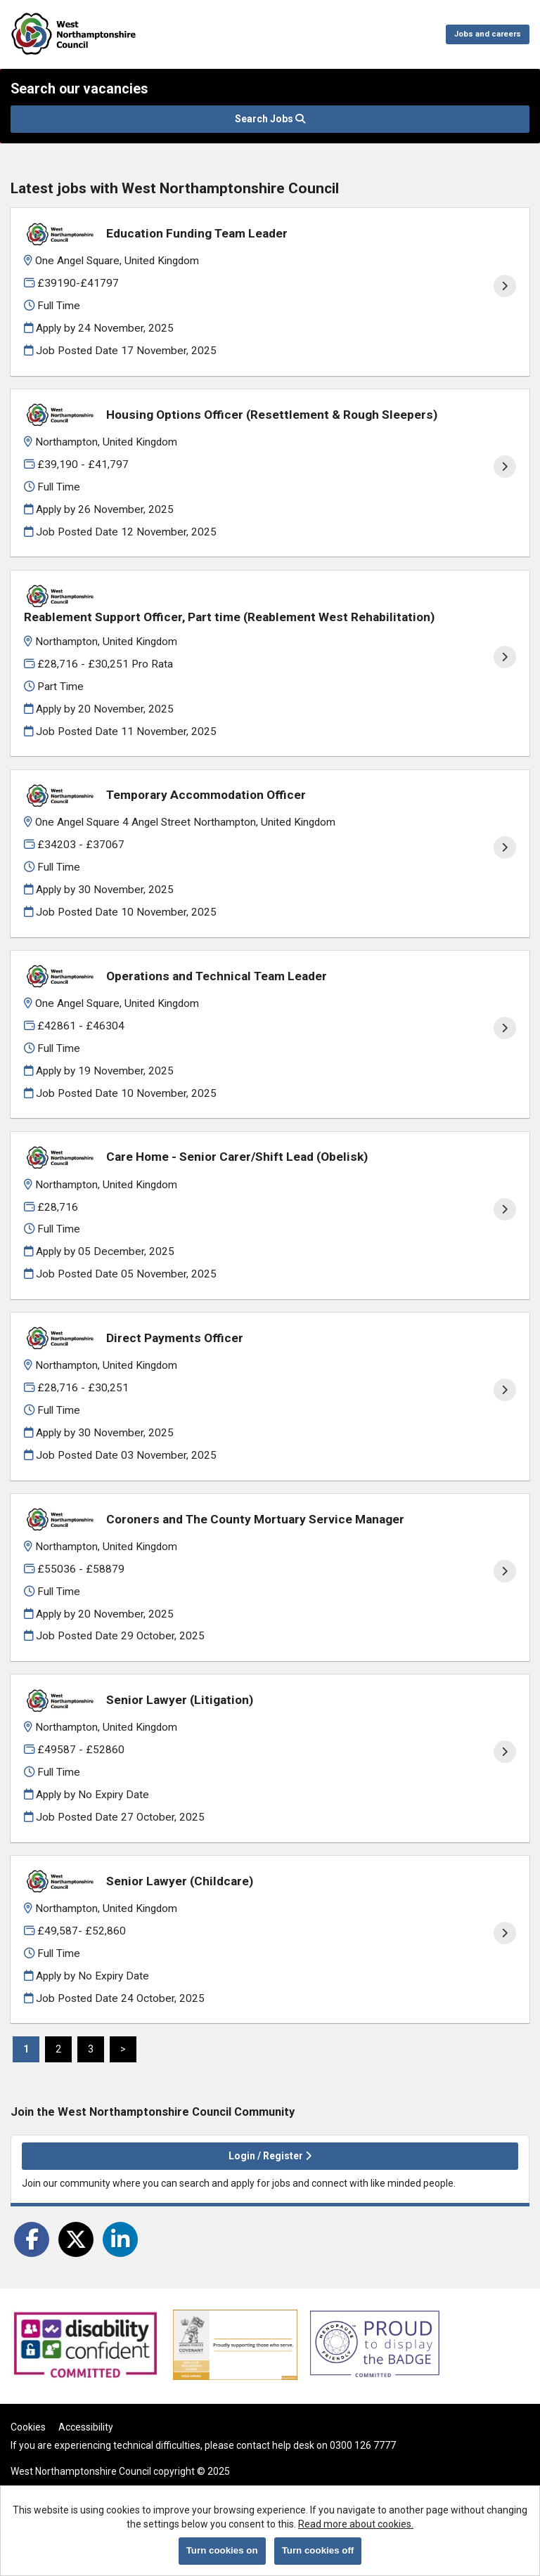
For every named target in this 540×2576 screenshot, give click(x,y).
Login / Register (270, 2155)
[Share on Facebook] (31, 2239)
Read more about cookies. (355, 2524)
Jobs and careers (487, 34)
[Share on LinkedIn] (120, 2239)
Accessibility (85, 2427)
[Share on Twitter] (76, 2239)
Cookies (28, 2427)
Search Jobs (270, 118)
